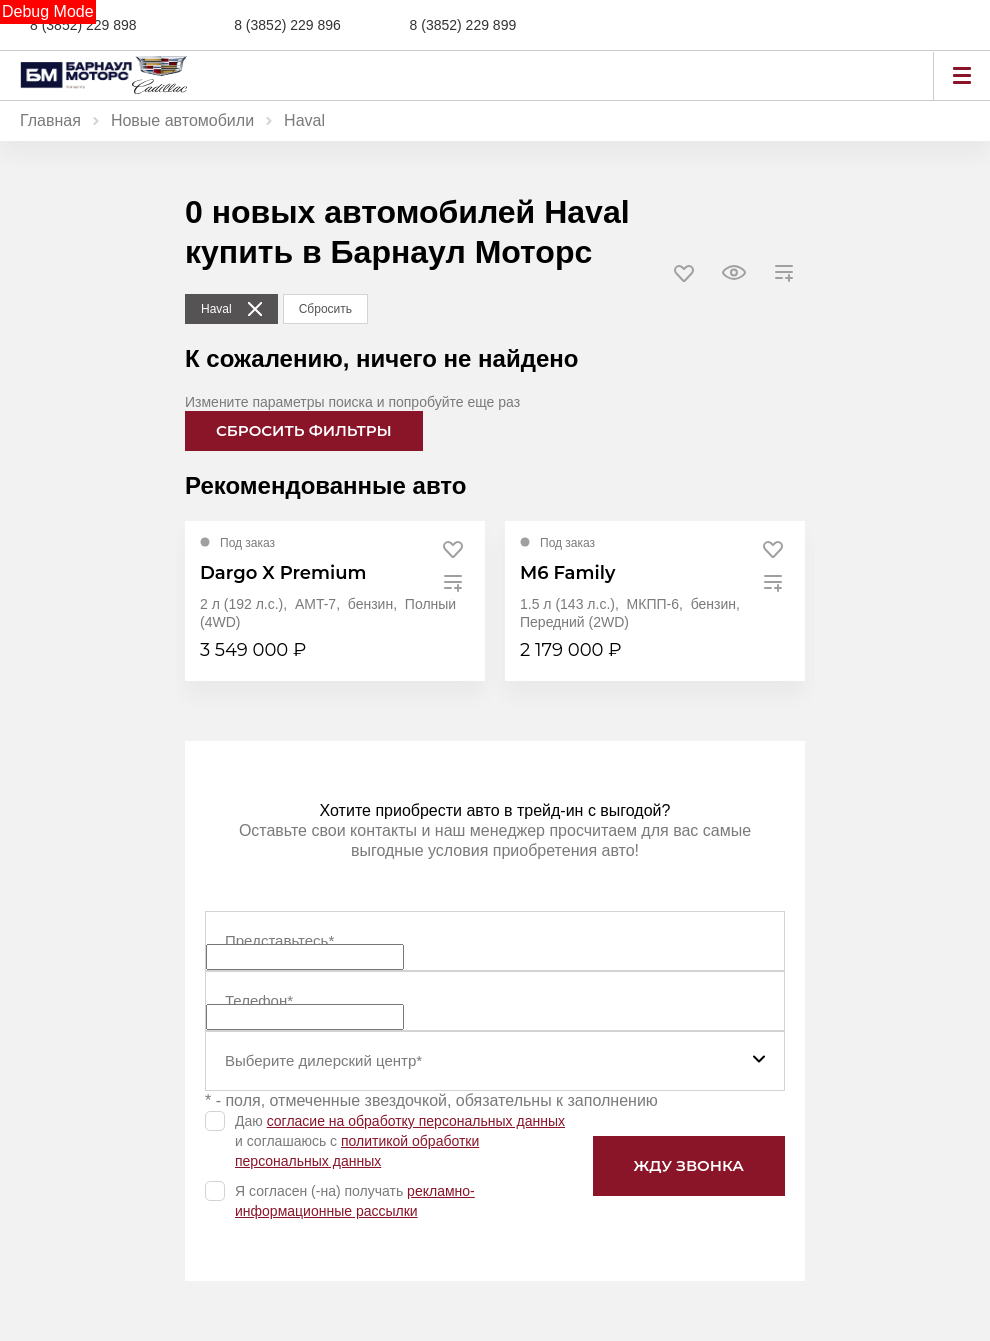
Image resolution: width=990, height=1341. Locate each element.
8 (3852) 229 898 (83, 25)
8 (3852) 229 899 (463, 25)
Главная (50, 120)
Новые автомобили (182, 120)
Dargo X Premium (283, 573)
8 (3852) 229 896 (287, 25)
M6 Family (567, 573)
